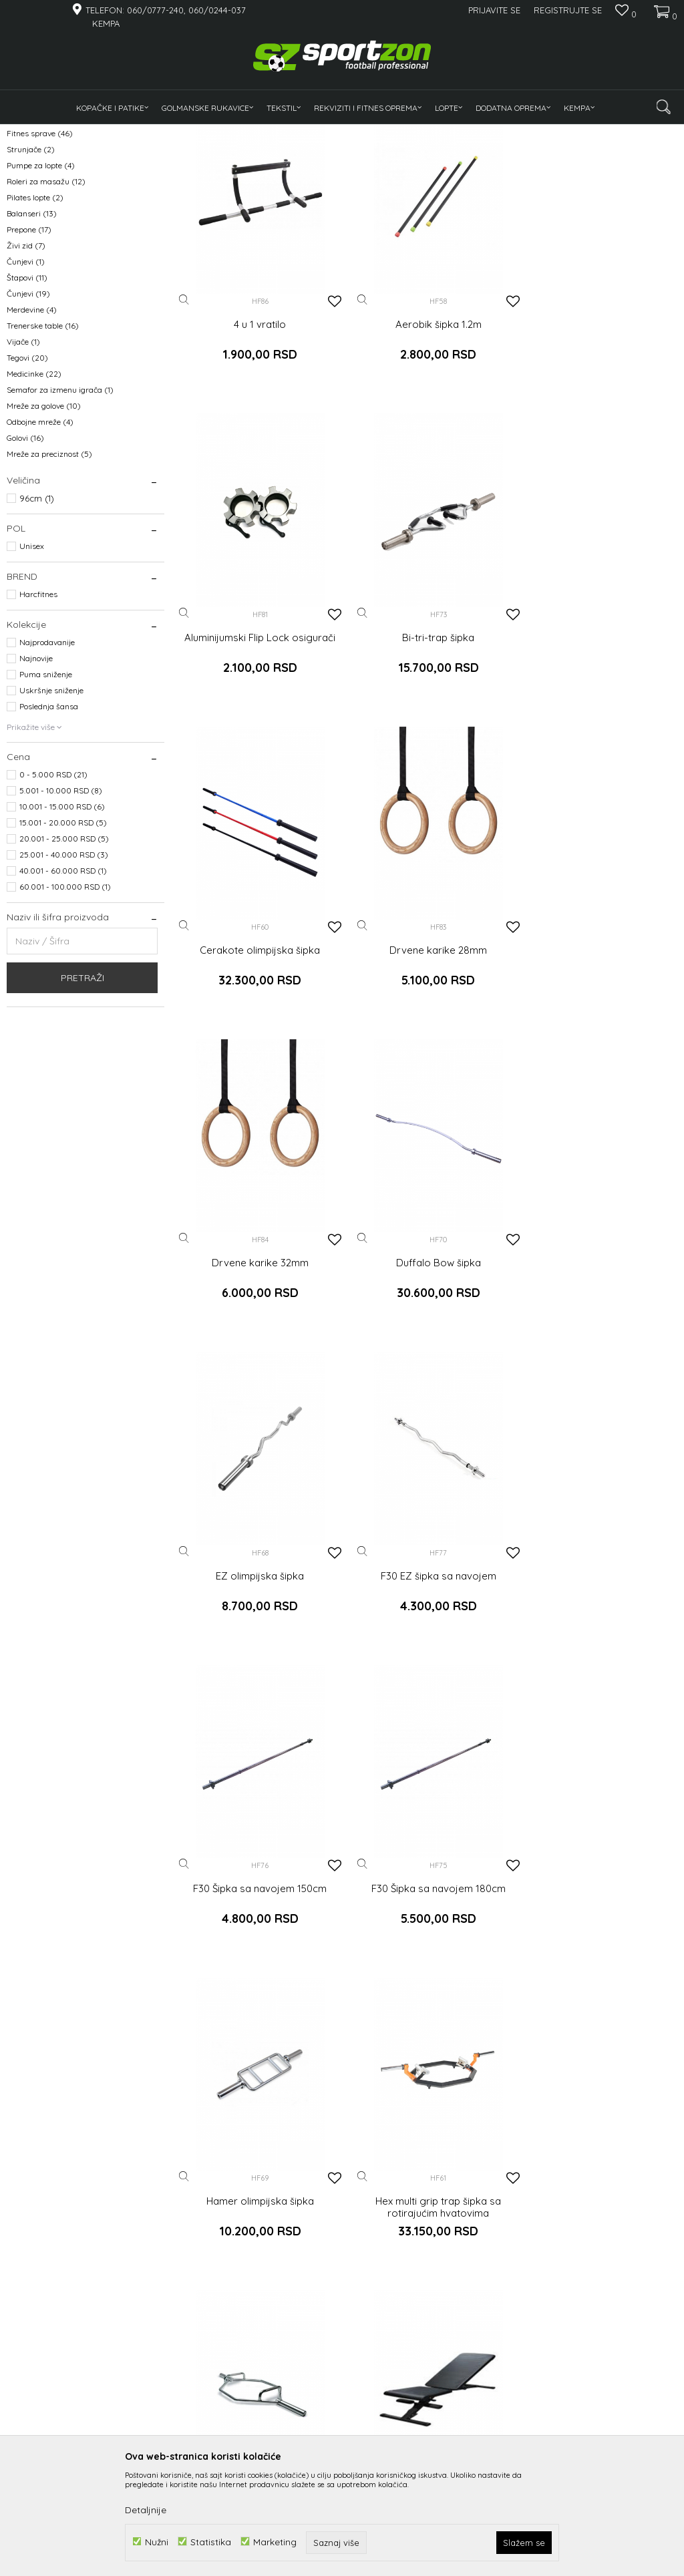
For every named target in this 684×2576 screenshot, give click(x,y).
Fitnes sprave (40, 257)
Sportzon (23, 133)
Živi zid (26, 370)
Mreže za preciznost (49, 578)
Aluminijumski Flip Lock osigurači (598, 438)
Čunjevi (26, 386)
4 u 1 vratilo (256, 438)
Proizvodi (65, 133)
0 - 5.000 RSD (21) (53, 899)
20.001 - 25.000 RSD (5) (64, 963)
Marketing (275, 2542)
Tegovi (27, 482)
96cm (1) (36, 622)
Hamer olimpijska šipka (257, 1646)
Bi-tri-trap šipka (256, 740)
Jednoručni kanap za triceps (598, 1948)
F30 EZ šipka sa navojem (257, 1344)
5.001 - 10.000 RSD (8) (60, 915)
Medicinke (34, 498)
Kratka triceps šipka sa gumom (598, 2249)
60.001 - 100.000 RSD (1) (65, 1011)
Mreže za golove (44, 530)
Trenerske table (43, 450)
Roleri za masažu (46, 306)
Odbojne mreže (40, 546)
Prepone (29, 354)
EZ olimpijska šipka (598, 1042)
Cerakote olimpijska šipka (427, 740)
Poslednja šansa (48, 830)
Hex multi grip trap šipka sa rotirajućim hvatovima (427, 1652)
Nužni (156, 2542)
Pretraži (82, 1102)
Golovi (25, 562)
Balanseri (32, 338)
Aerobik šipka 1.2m (428, 438)
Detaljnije (145, 2510)
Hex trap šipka (599, 1646)
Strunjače (31, 273)
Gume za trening (45, 241)
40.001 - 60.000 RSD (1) (63, 995)
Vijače (23, 466)
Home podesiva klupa (256, 1948)
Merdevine (32, 434)
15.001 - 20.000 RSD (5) (63, 947)
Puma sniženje (45, 798)
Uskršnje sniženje (51, 814)
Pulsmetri (31, 225)
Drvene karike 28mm (598, 740)
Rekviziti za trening (50, 209)
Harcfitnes (38, 718)
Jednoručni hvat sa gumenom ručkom (428, 1954)
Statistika (210, 2542)
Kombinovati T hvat (428, 2249)
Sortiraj (513, 155)
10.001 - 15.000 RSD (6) (62, 931)
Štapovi (27, 402)
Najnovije (36, 782)
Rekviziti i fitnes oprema (136, 133)
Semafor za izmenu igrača (60, 514)
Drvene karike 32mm (256, 1042)
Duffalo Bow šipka (427, 1042)
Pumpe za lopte (41, 290)
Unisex (31, 670)
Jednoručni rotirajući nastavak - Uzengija (257, 2255)
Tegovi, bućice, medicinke (57, 193)
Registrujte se (568, 10)
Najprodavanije (47, 766)
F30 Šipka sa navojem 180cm (599, 1344)
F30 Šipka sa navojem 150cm (427, 1344)
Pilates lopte (35, 322)
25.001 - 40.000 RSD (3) (63, 979)
